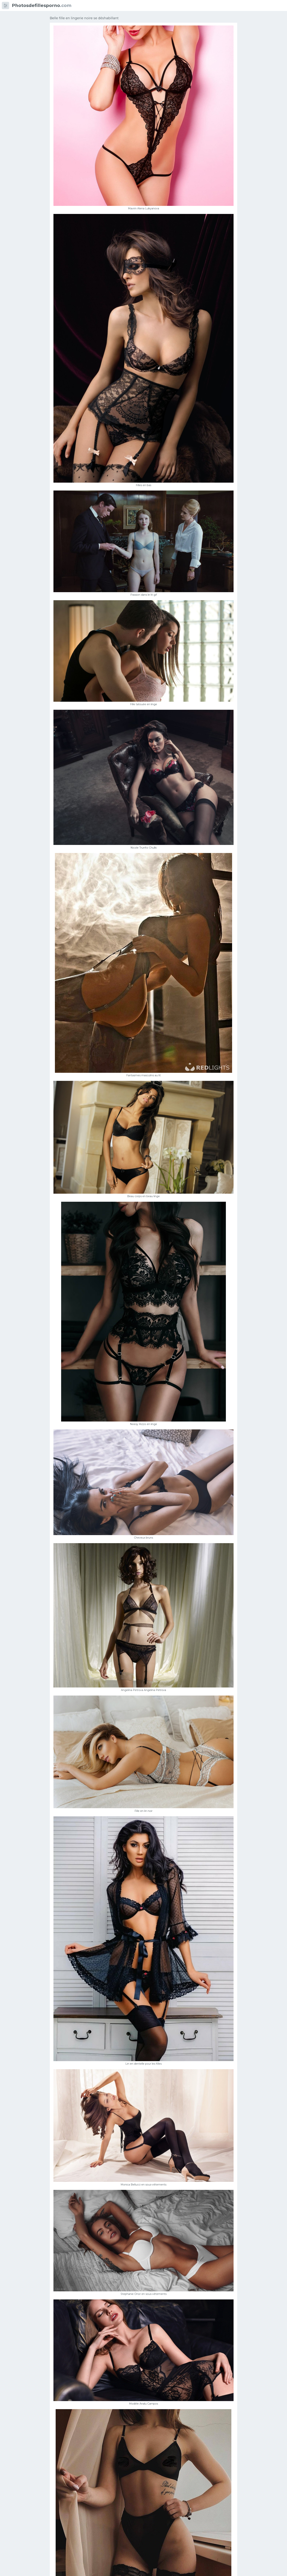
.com (41, 5)
